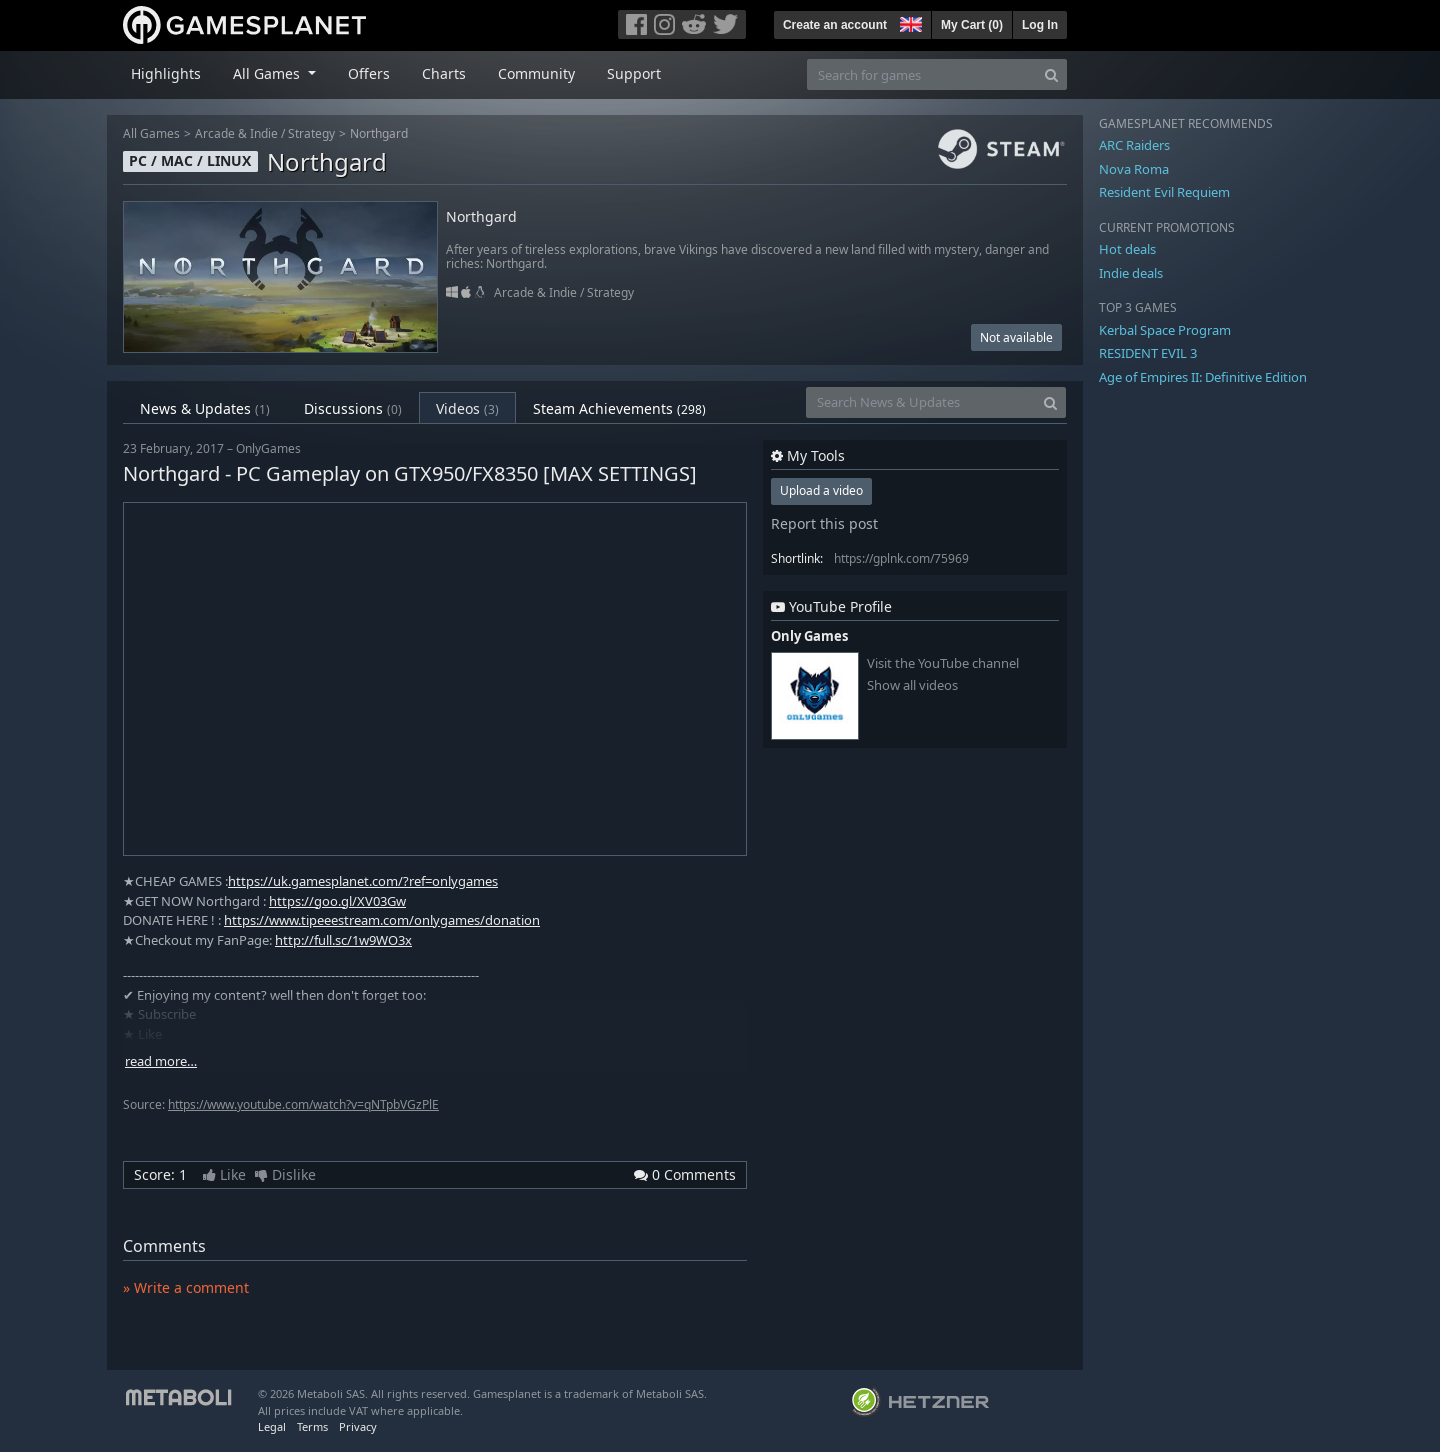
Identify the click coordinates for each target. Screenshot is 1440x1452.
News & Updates (205, 408)
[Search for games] (922, 74)
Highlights (166, 73)
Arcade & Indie (236, 133)
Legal (272, 1426)
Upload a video (821, 490)
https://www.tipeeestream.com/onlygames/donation (382, 920)
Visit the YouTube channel (943, 663)
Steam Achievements (619, 408)
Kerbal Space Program (1165, 330)
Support (634, 73)
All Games (151, 133)
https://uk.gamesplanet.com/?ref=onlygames (363, 881)
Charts (444, 73)
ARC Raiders (1134, 145)
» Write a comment (186, 1287)
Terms (312, 1426)
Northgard (379, 133)
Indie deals (1131, 273)
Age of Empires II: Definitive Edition (1203, 377)
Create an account (835, 25)
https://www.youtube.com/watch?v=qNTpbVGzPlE (303, 1104)
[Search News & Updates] (921, 402)
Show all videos (912, 685)
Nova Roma (1134, 169)
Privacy (358, 1426)
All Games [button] (268, 73)
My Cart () (972, 25)
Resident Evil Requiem (1164, 192)
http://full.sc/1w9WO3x (343, 940)
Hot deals (1127, 249)
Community (536, 73)
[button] (909, 22)
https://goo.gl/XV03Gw (337, 901)
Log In (1040, 25)
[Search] (1051, 74)
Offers (369, 73)
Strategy (311, 133)
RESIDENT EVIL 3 (1148, 353)
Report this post (824, 523)
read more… (161, 1061)
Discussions (353, 408)
